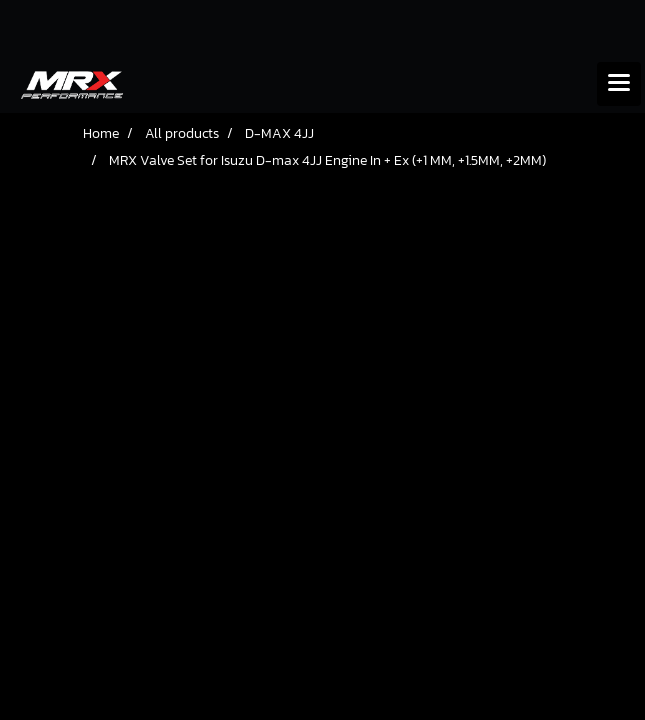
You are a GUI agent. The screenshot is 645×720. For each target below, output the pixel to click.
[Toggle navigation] (619, 84)
